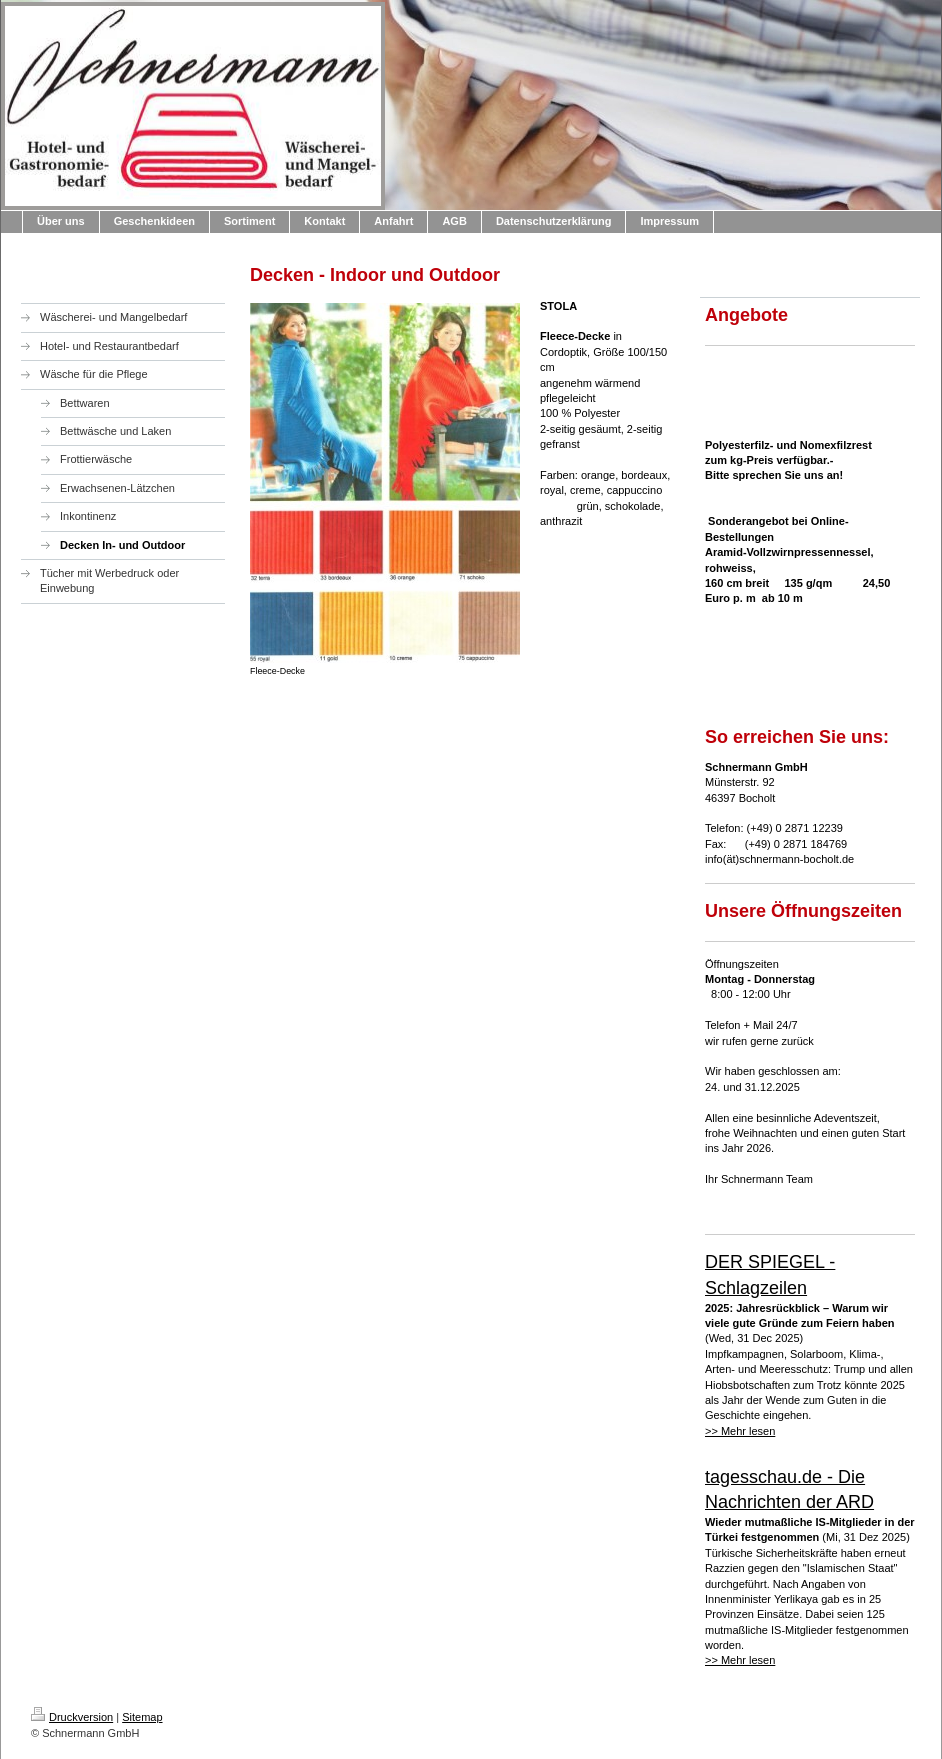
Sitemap (142, 1717)
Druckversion (72, 1717)
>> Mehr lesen (740, 1431)
